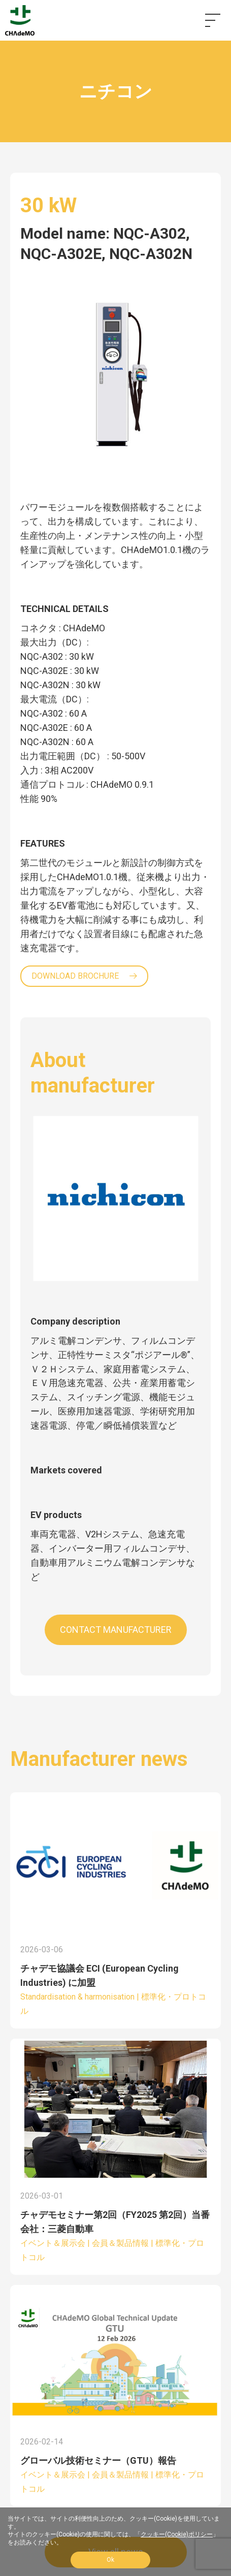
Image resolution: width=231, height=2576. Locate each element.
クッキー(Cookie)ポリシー (177, 2534)
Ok (110, 2559)
